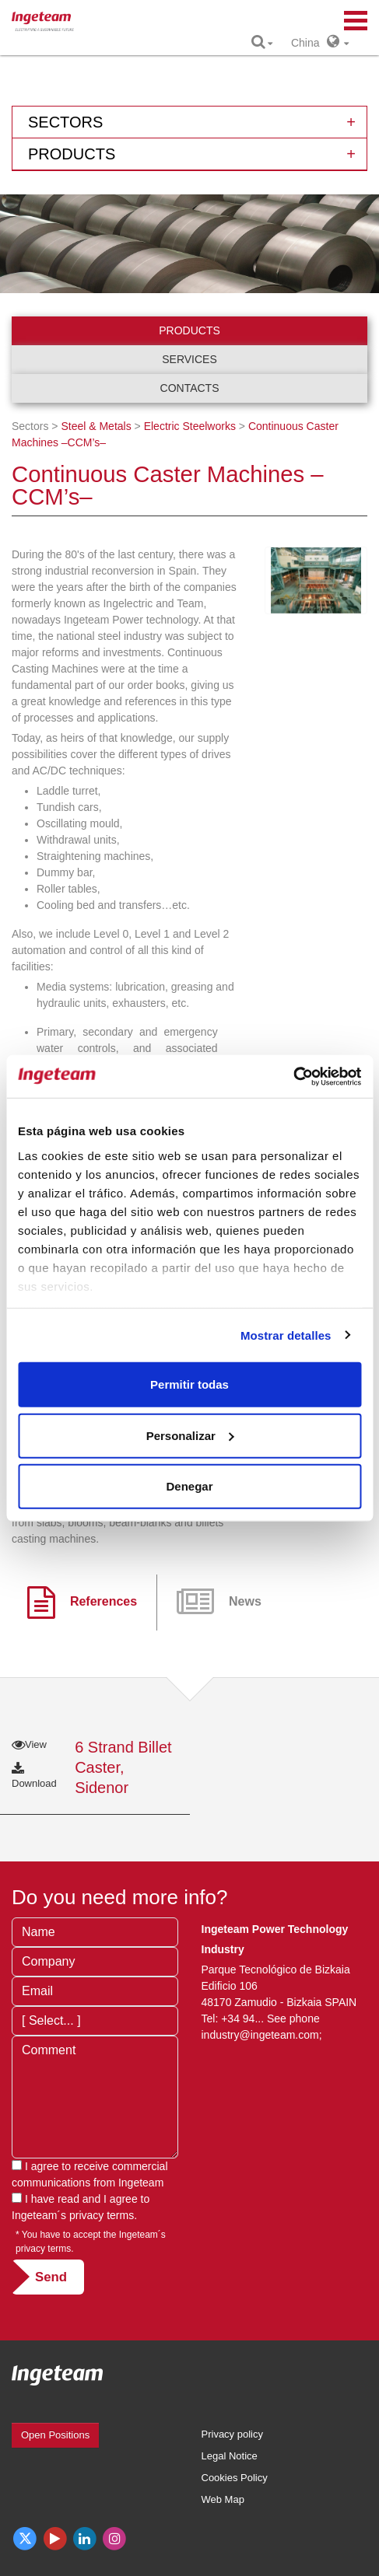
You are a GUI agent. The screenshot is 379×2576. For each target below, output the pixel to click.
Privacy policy (232, 2434)
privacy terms (101, 2215)
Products (189, 330)
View (29, 1744)
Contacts (189, 388)
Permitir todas (189, 1384)
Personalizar (190, 1435)
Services (189, 359)
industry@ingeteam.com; (262, 2035)
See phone (293, 2018)
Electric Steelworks (190, 426)
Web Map (223, 2499)
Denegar (189, 1486)
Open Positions (55, 2435)
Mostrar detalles (286, 1334)
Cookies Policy (235, 2477)
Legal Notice (230, 2456)
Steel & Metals (96, 426)
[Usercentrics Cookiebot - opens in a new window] (293, 1076)
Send (51, 2277)
